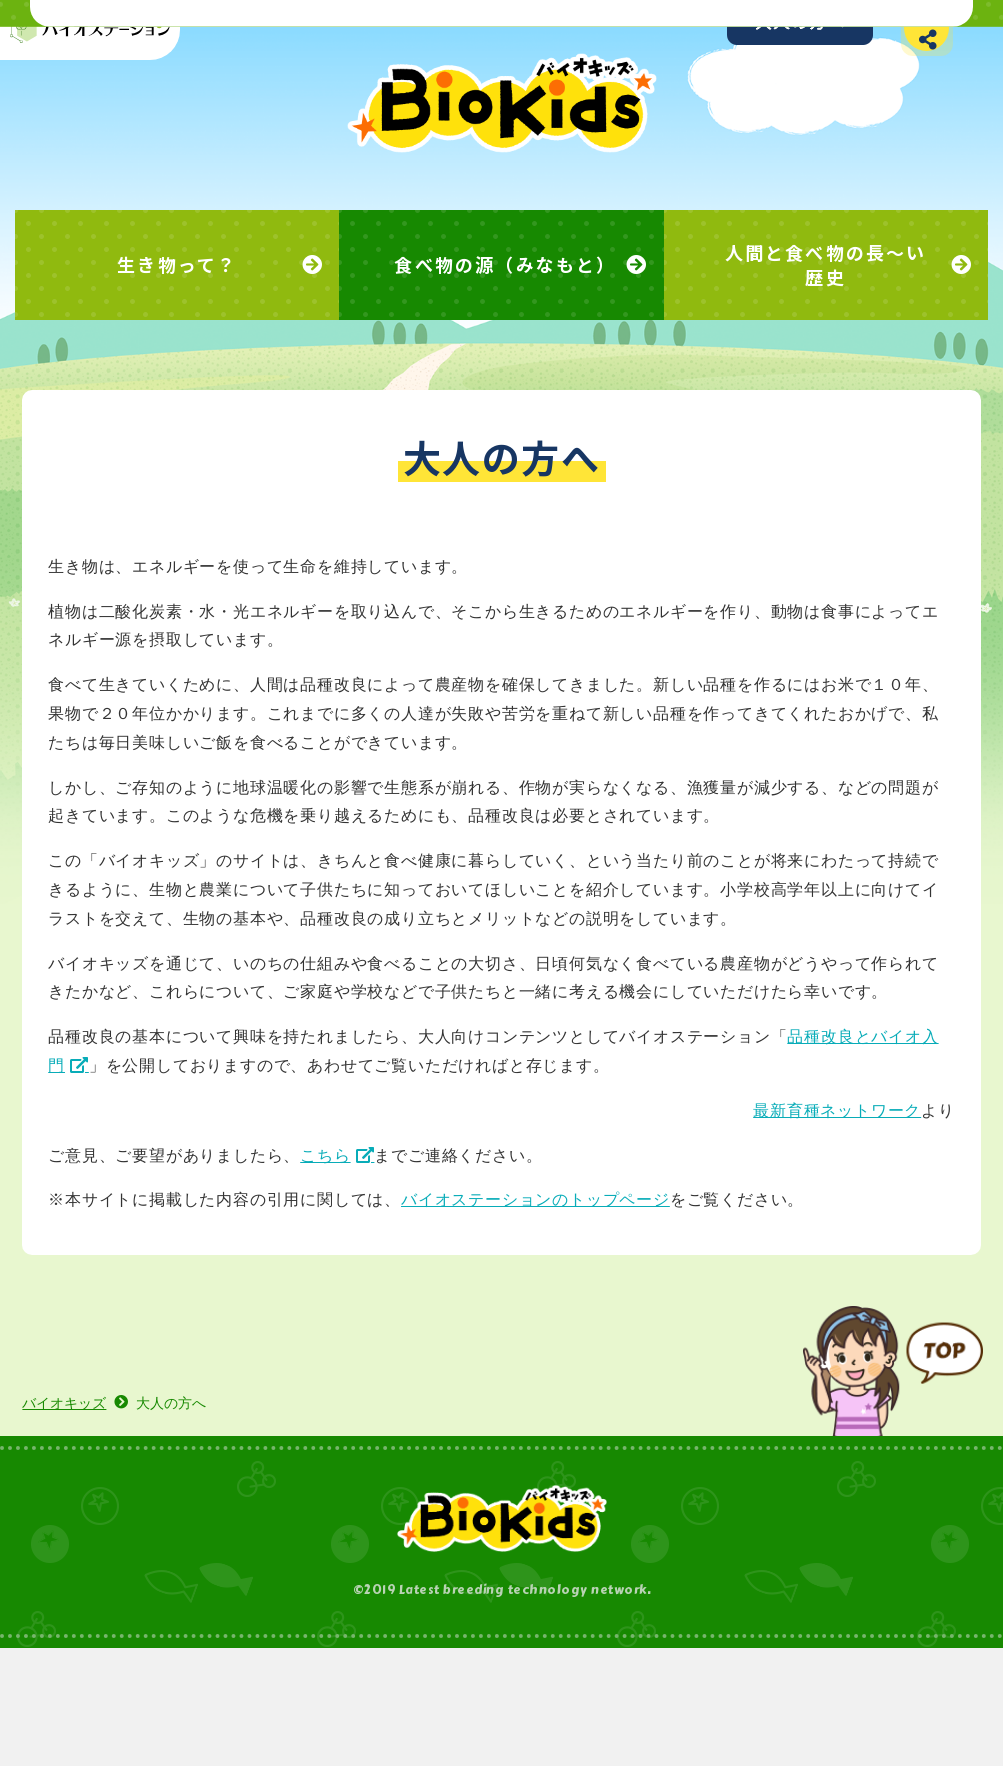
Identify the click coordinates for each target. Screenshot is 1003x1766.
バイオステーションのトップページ (577, 1287)
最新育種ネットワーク (795, 1198)
